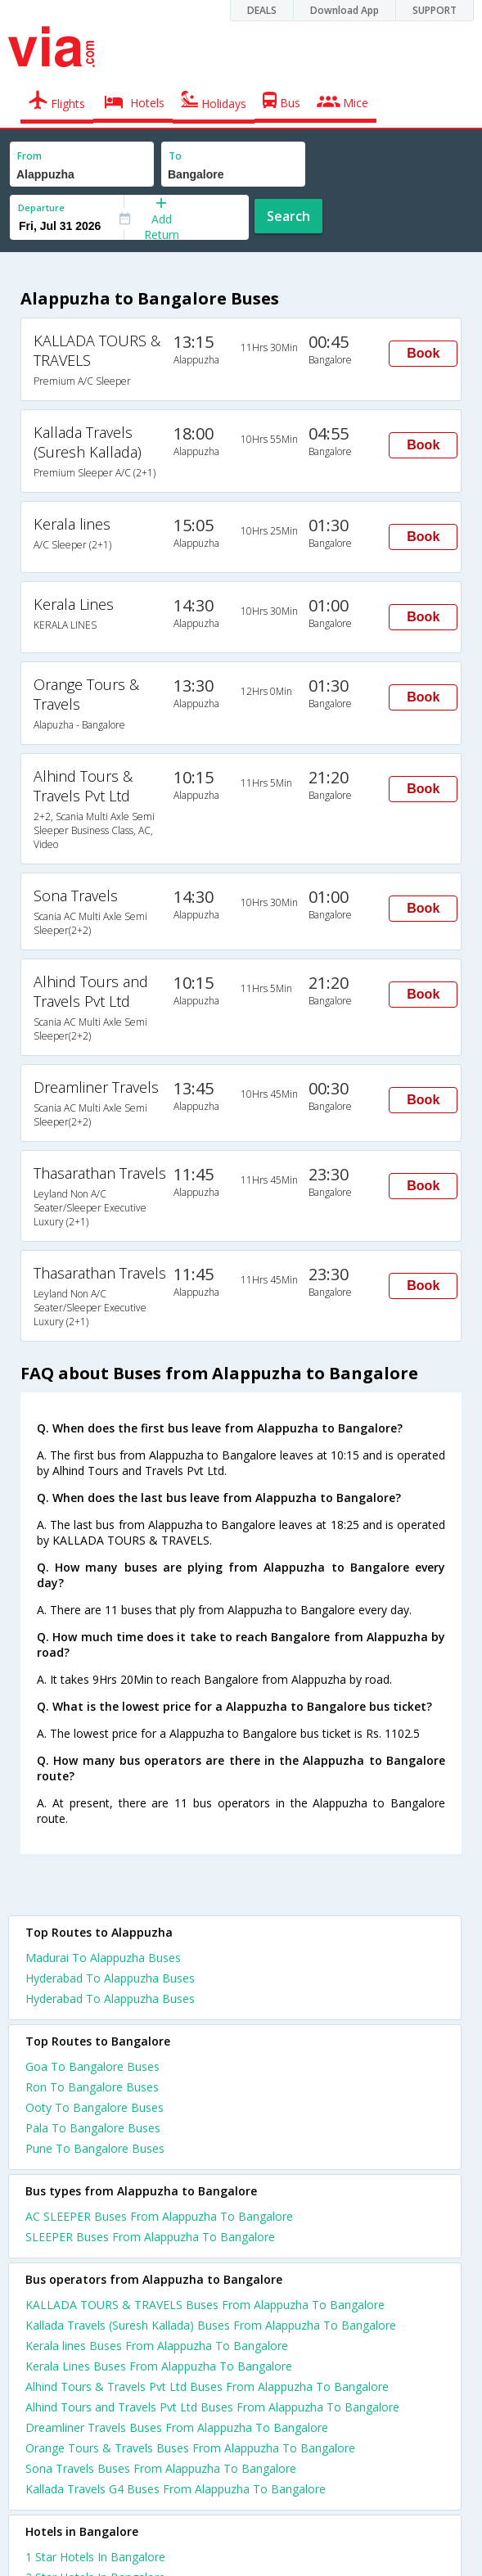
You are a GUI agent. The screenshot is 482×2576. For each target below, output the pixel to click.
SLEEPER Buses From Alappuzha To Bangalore (150, 2236)
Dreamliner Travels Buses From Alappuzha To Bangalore (176, 2427)
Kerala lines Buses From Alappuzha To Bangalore (156, 2345)
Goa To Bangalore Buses (92, 2066)
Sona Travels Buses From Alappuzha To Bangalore (160, 2468)
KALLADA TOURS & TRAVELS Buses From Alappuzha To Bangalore (205, 2304)
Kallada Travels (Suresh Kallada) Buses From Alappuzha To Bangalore (210, 2325)
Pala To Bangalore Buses (92, 2128)
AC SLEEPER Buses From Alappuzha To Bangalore (159, 2216)
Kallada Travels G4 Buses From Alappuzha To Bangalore (175, 2489)
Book (423, 353)
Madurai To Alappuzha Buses (103, 1957)
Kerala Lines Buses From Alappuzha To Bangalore (158, 2366)
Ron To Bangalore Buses (92, 2087)
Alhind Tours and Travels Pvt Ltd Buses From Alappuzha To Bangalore (212, 2407)
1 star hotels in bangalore (95, 2557)
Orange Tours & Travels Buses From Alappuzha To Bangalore (190, 2448)
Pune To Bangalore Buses (94, 2148)
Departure (41, 207)
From (29, 156)
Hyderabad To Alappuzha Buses (110, 1978)
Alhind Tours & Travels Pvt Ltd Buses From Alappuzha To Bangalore (207, 2386)
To (175, 156)
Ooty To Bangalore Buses (94, 2107)
